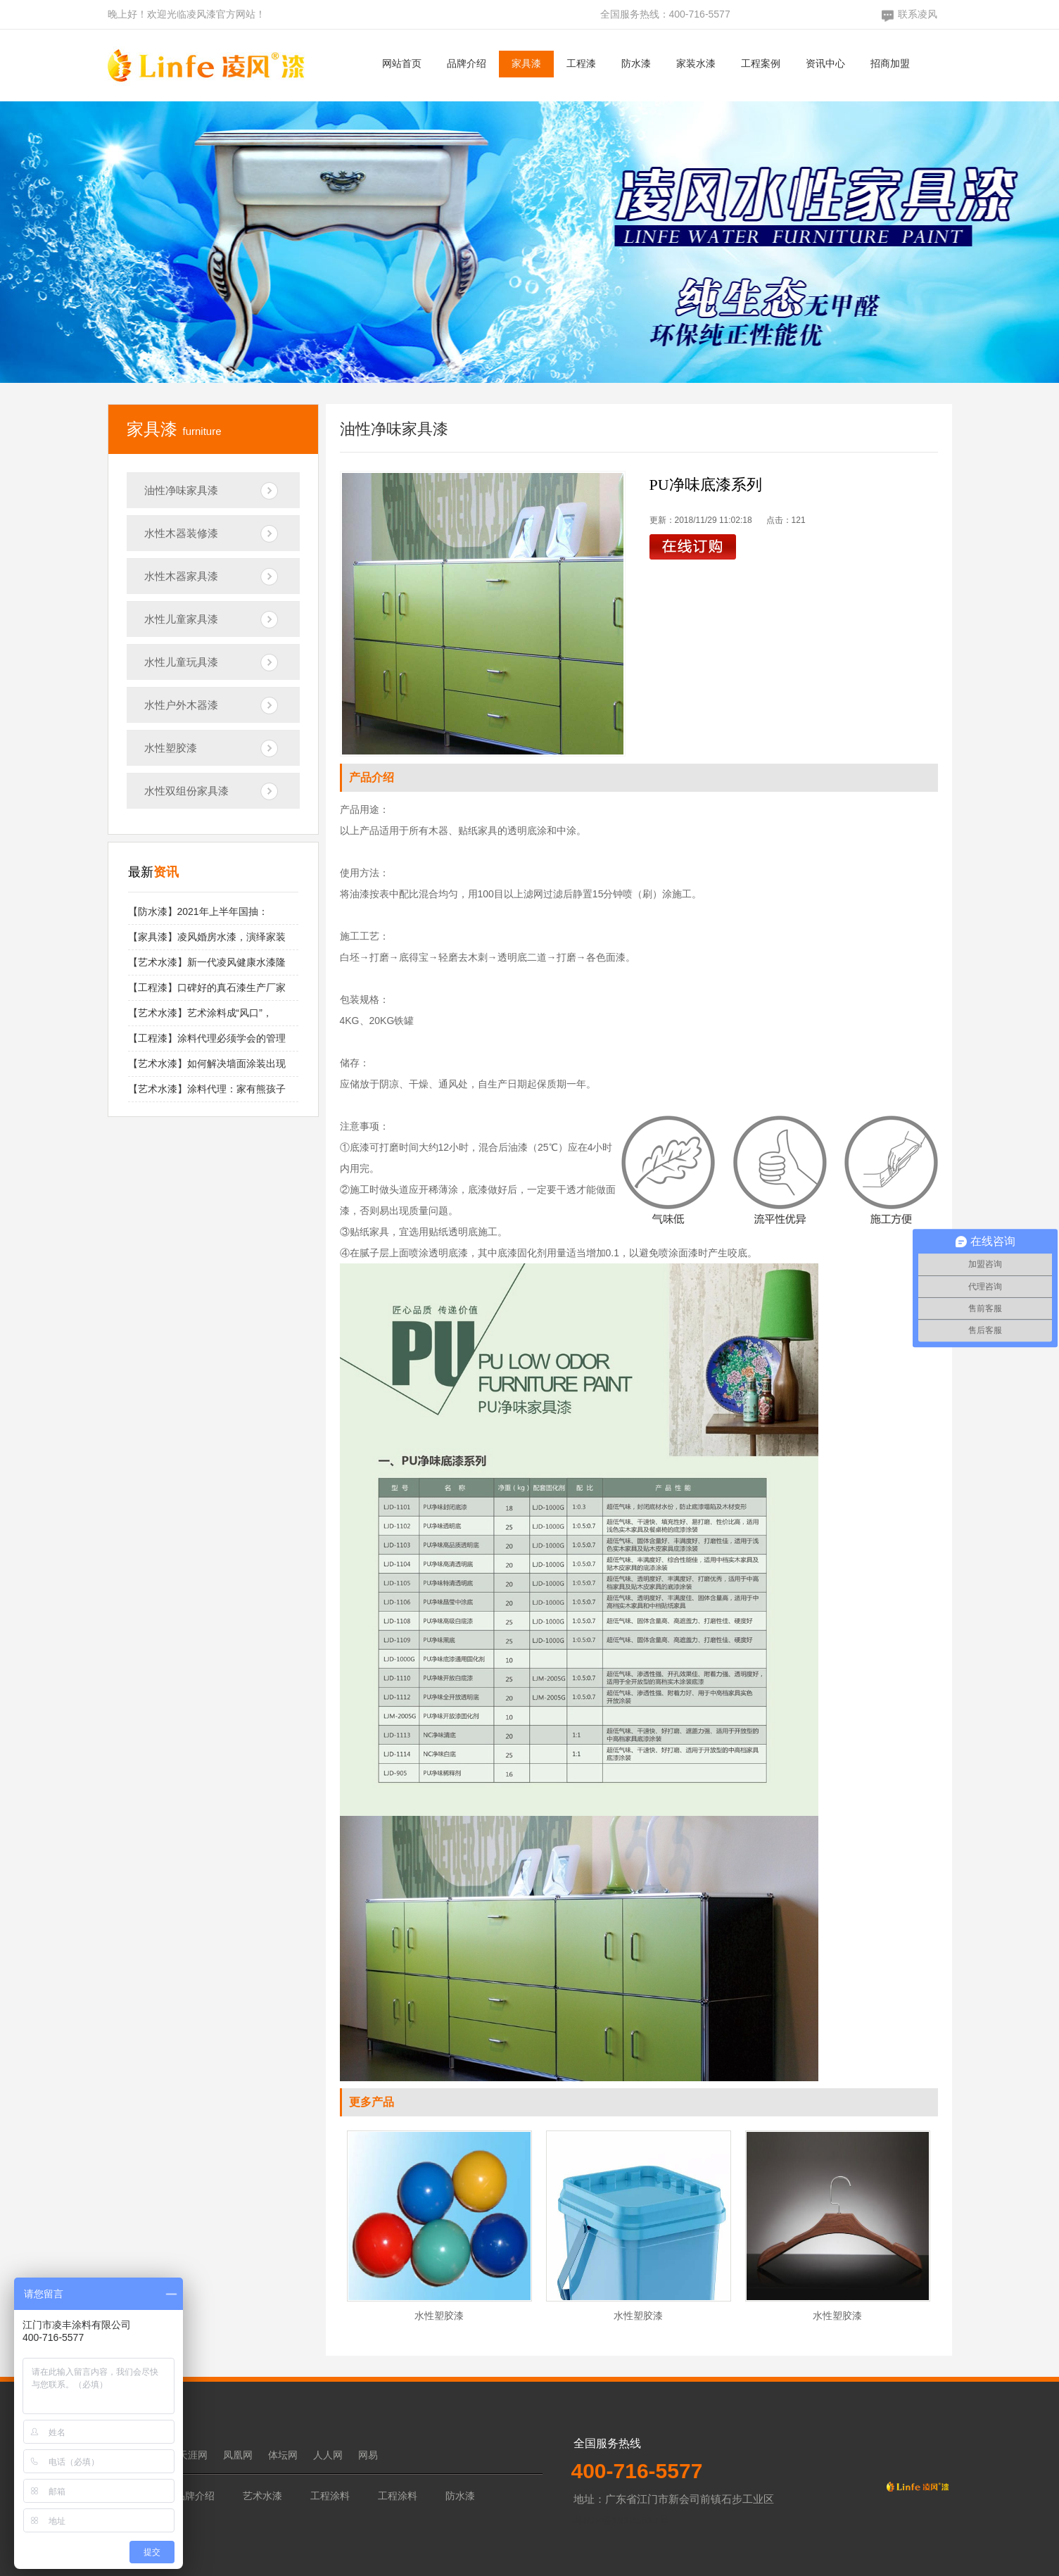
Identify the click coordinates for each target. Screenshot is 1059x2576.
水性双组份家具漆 (186, 791)
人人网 (328, 2455)
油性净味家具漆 (181, 490)
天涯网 (193, 2455)
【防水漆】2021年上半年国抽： (198, 911)
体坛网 (283, 2455)
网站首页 (401, 63)
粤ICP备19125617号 (621, 2520)
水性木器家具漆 (181, 576)
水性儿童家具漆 (181, 619)
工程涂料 (330, 2495)
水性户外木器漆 (181, 705)
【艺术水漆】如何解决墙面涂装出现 (207, 1063)
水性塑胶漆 (170, 748)
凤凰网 (238, 2455)
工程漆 (581, 63)
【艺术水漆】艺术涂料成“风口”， (200, 1012)
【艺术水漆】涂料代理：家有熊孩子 (207, 1088)
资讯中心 (825, 63)
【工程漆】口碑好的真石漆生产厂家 (207, 987)
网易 (368, 2455)
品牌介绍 (466, 63)
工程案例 (760, 63)
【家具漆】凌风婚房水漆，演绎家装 (207, 936)
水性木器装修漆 (181, 533)
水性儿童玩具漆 (181, 662)
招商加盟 (890, 63)
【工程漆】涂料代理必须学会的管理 (207, 1038)
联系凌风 (917, 14)
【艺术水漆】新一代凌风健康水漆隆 (207, 962)
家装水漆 (696, 63)
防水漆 (636, 63)
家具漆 (526, 63)
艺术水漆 (262, 2495)
